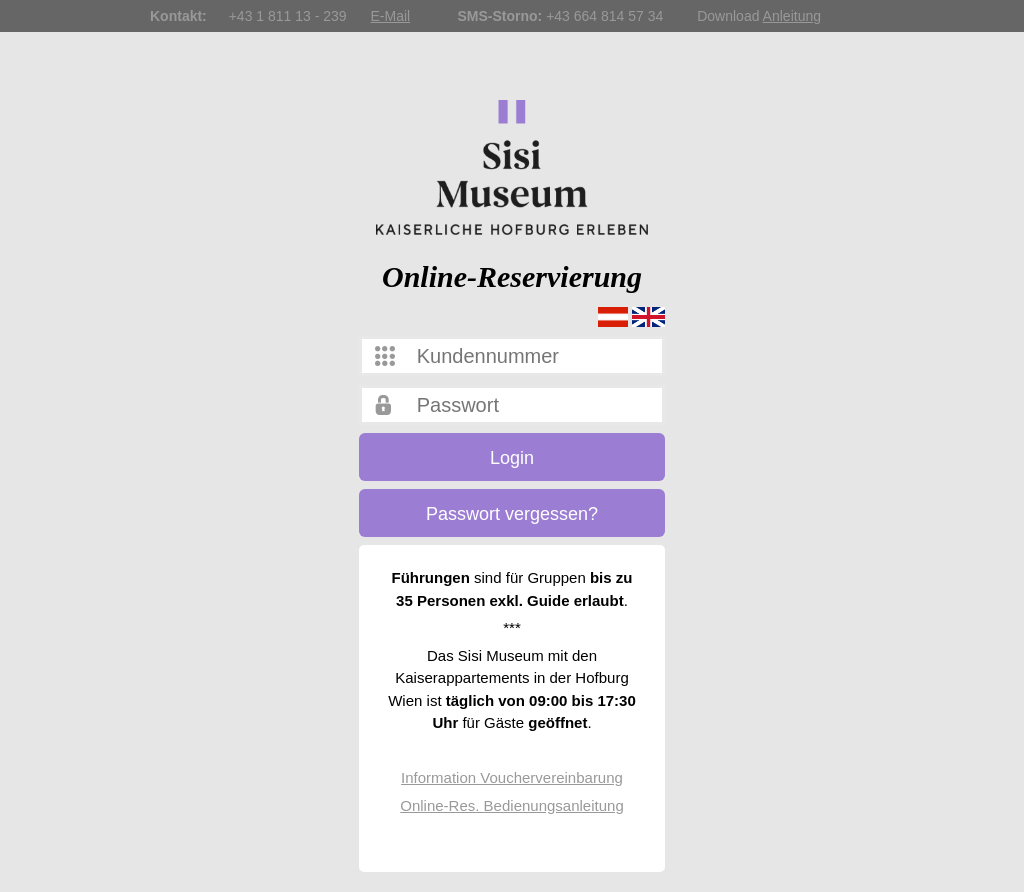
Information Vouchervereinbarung (512, 777)
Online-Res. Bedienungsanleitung (511, 805)
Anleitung (792, 16)
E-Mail (391, 16)
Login (512, 458)
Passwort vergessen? (512, 514)
